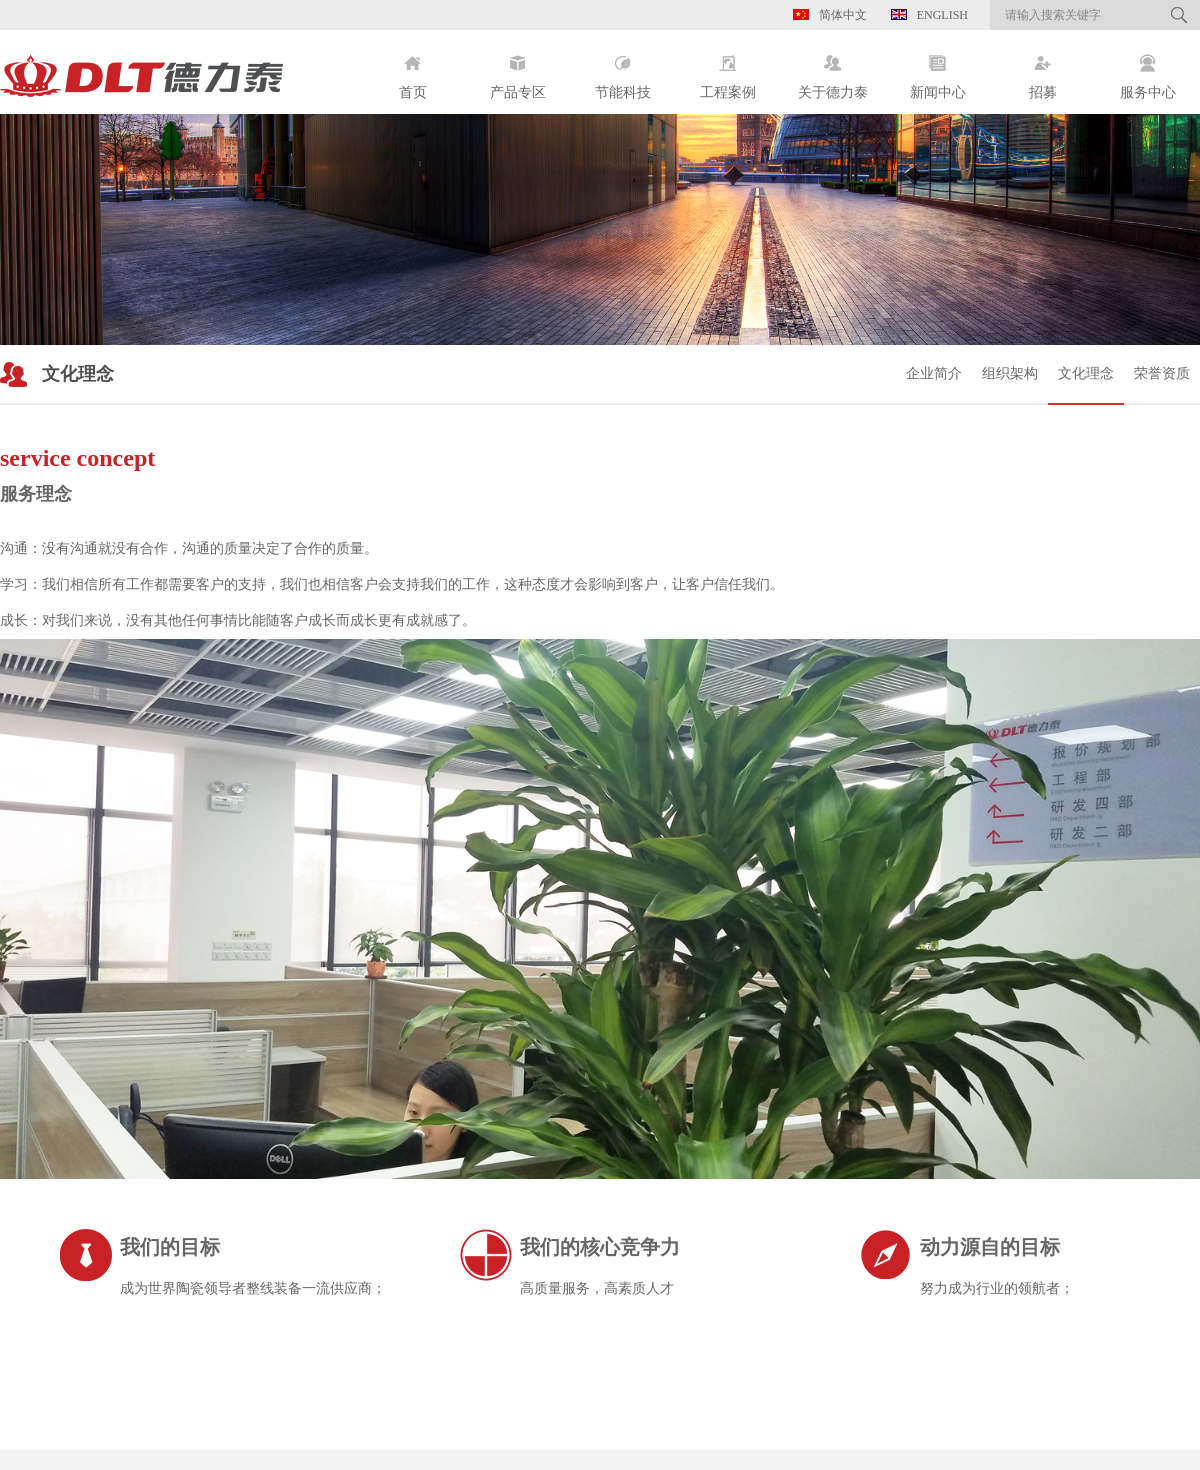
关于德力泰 (832, 69)
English (929, 15)
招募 (1042, 69)
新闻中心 (937, 69)
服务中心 (1147, 69)
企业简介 (934, 373)
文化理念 (1086, 373)
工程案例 (727, 69)
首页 (412, 69)
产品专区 (517, 69)
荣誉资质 (1162, 373)
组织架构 (1010, 373)
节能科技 (622, 69)
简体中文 (830, 15)
